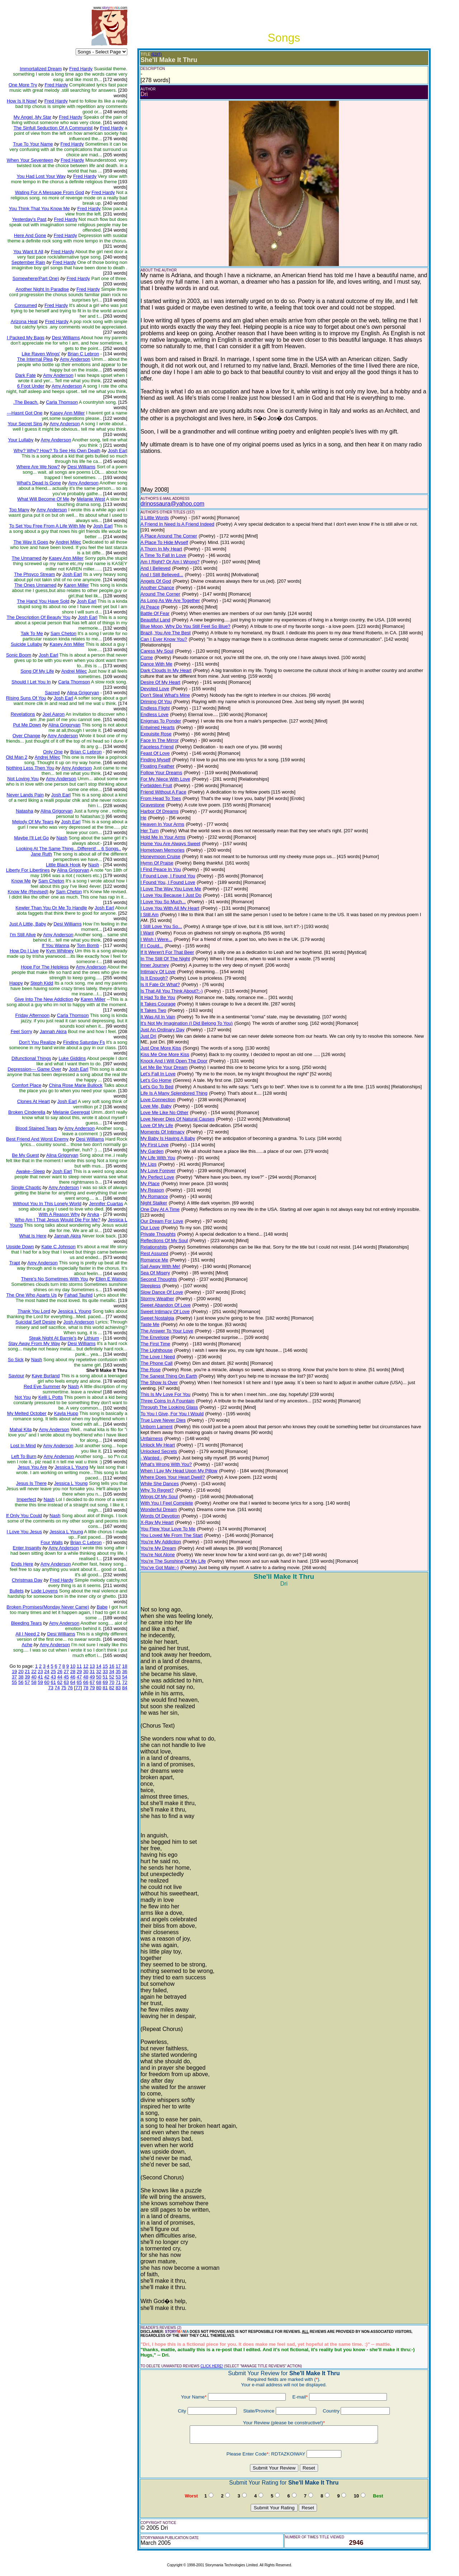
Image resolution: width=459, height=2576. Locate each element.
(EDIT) (156, 54)
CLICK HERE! (211, 2366)
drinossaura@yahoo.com (172, 504)
